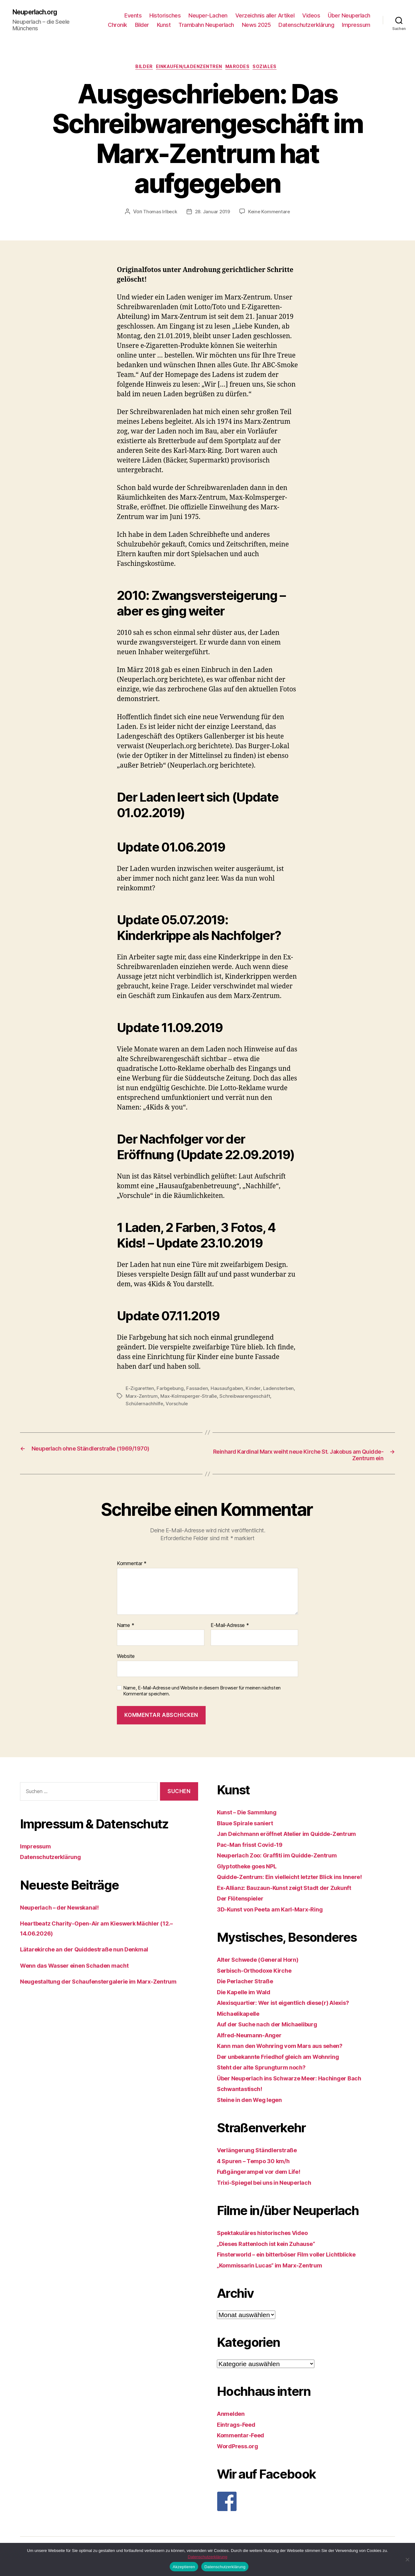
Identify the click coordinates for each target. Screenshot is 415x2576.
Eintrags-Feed (239, 2428)
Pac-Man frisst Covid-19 (255, 1848)
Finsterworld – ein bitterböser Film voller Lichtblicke (298, 2258)
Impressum (356, 25)
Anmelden (233, 2417)
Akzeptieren (184, 2566)
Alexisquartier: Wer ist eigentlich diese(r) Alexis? (295, 2006)
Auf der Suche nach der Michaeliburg (275, 2028)
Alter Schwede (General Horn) (264, 1963)
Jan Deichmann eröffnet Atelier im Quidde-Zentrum (297, 1838)
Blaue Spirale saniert (249, 1827)
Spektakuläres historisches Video (270, 2237)
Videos (311, 15)
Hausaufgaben (229, 1391)
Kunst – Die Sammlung (251, 1816)
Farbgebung (171, 1391)
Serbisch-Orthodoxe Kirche (260, 1974)
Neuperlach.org (38, 12)
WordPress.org (240, 2450)
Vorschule (232, 1406)
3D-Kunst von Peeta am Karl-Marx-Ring (277, 1913)
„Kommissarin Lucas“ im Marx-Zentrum (278, 2269)
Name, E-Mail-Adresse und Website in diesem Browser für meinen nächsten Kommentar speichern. (202, 1695)
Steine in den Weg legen (255, 2104)
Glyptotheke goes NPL (252, 1870)
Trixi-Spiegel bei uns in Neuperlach (272, 2186)
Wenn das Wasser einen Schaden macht (82, 1969)
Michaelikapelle (241, 2017)
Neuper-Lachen (208, 15)
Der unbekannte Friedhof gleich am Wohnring (288, 2060)
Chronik (117, 25)
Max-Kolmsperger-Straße (225, 1398)
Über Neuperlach (349, 15)
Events (133, 15)
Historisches (165, 15)
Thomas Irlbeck (158, 214)
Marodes (242, 69)
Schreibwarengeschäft (152, 1406)
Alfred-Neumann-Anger (254, 2039)
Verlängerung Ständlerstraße (263, 2154)
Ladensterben (142, 1398)
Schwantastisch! (243, 2093)
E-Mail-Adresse (230, 1629)
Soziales (273, 69)
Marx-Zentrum (176, 1398)
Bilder (142, 25)
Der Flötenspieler (244, 1902)
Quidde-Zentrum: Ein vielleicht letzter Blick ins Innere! (301, 1881)
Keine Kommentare (270, 214)
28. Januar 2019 (212, 214)
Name (125, 1629)
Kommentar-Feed (244, 2439)
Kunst (164, 25)
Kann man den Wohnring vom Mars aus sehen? (289, 2050)
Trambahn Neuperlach (206, 25)
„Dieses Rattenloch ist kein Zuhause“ (274, 2248)
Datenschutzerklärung (306, 25)
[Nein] (407, 2559)
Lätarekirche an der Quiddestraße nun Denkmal (94, 1953)
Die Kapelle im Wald (248, 1996)
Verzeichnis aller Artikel (265, 15)
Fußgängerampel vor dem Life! (265, 2175)
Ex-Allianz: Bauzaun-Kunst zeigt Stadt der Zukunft (295, 1892)
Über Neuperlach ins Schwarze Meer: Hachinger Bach (300, 2082)
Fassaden (199, 1391)
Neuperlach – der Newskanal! (66, 1911)
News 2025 (256, 25)
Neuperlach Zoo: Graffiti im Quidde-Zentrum (286, 1859)
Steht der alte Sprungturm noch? (268, 2071)
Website (126, 1660)
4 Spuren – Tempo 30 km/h (258, 2165)
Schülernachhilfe (199, 1406)
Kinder (255, 1391)
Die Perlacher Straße (249, 1985)
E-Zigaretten (140, 1391)
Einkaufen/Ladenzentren (187, 69)
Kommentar (132, 1567)
